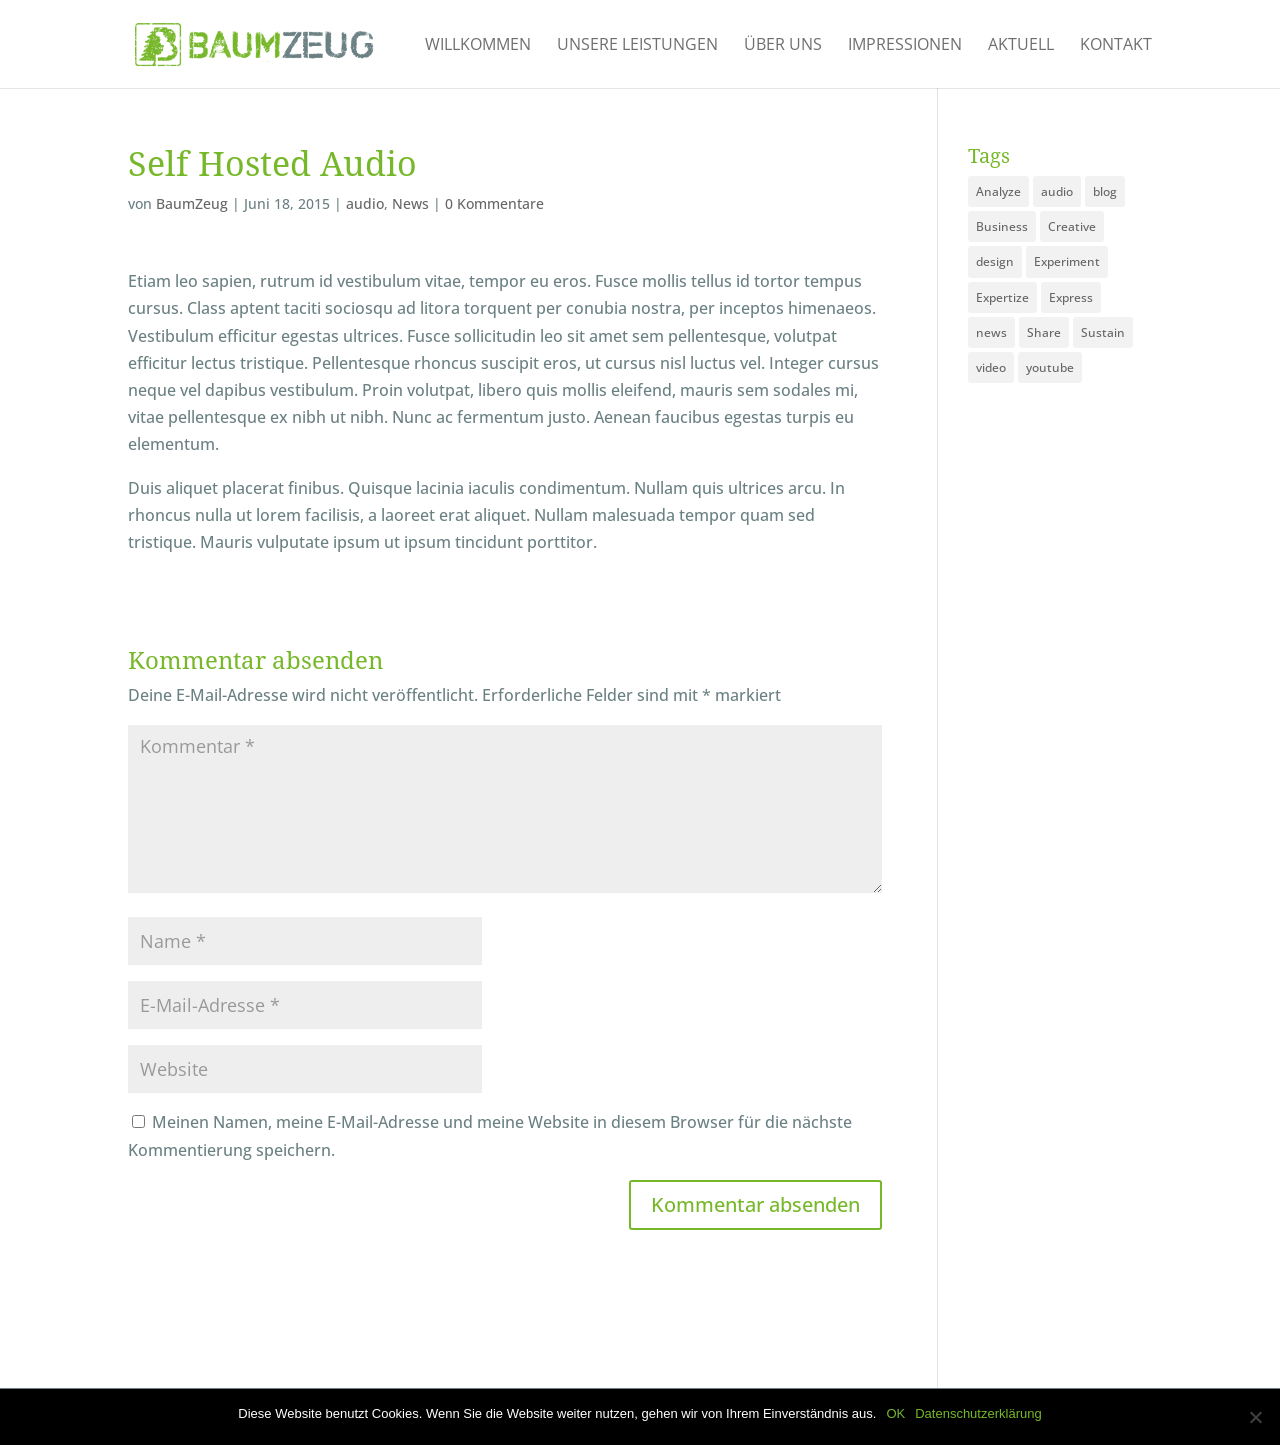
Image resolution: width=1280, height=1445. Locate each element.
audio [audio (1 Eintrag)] (1057, 191)
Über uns (783, 46)
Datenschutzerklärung (978, 1413)
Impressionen (905, 46)
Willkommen (478, 46)
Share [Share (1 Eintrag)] (1044, 332)
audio (365, 203)
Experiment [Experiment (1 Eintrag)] (1067, 261)
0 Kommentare (494, 203)
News (410, 203)
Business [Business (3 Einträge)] (1002, 226)
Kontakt (1116, 46)
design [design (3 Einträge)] (995, 261)
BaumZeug (192, 203)
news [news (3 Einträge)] (991, 332)
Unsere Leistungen (637, 46)
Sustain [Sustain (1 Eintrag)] (1103, 332)
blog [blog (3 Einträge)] (1105, 191)
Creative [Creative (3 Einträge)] (1072, 226)
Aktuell (1021, 46)
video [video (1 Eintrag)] (991, 367)
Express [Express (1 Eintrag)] (1071, 297)
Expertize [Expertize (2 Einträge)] (1002, 297)
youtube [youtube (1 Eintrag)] (1050, 367)
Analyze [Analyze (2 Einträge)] (998, 191)
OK (895, 1413)
